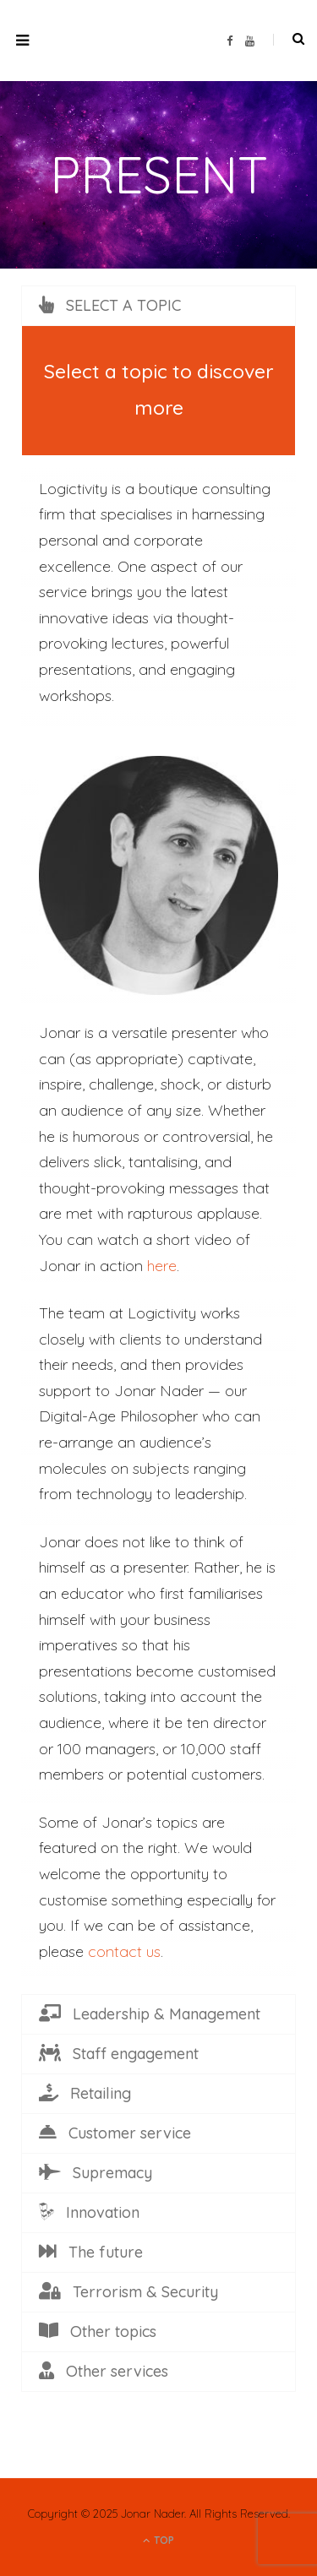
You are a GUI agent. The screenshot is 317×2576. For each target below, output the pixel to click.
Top (158, 2540)
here (162, 1265)
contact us (124, 1951)
